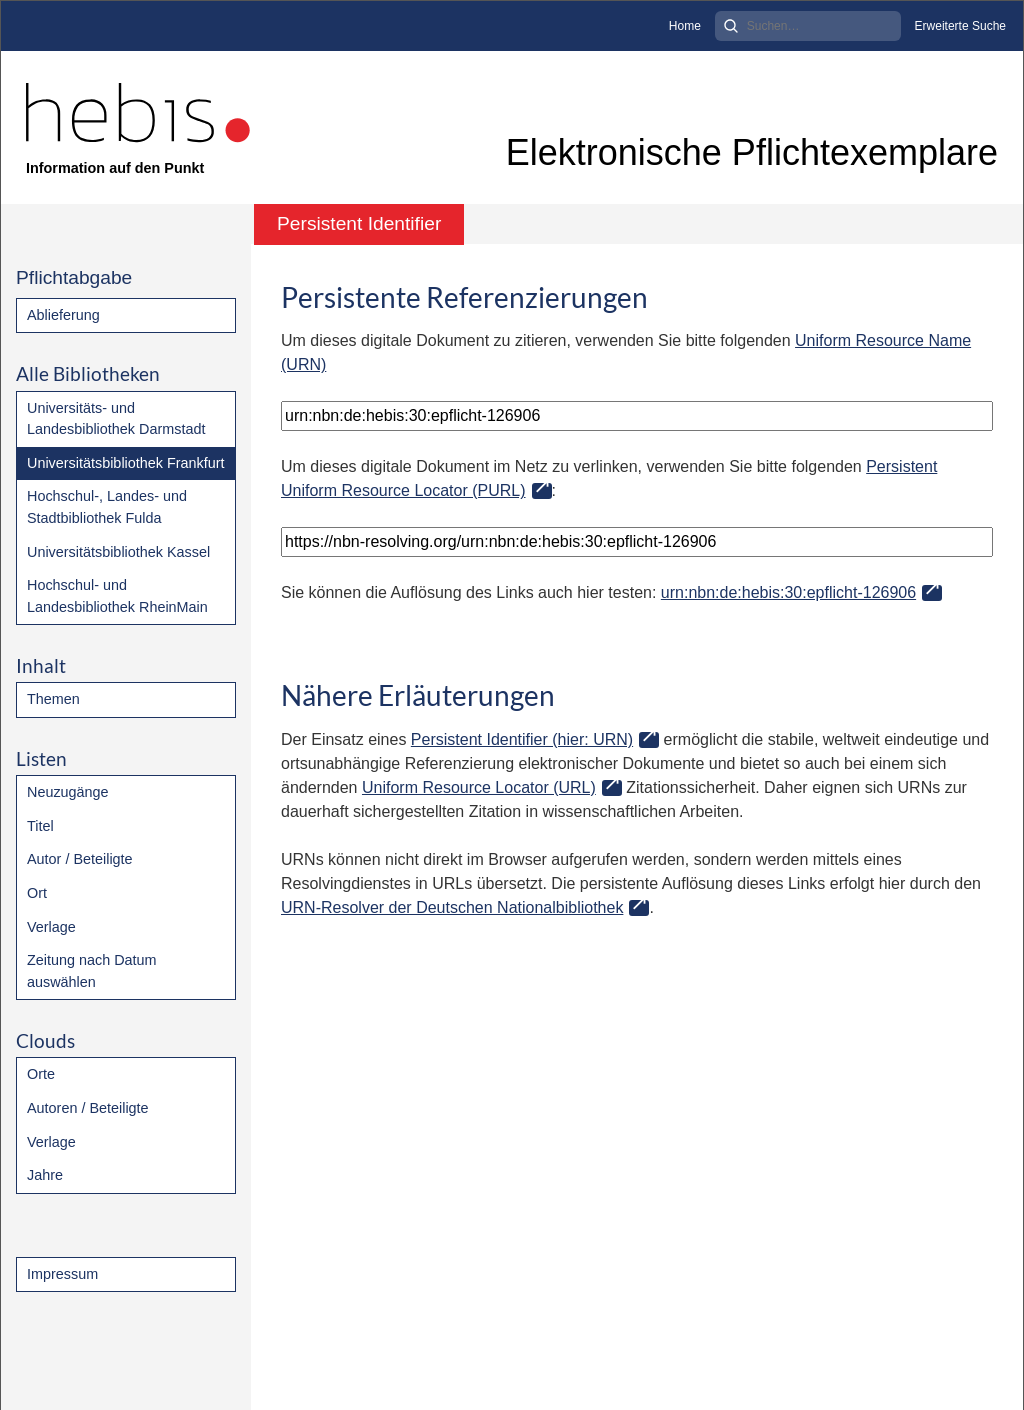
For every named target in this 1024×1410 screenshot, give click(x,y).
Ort (37, 893)
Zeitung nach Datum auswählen (92, 971)
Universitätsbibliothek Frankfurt (126, 463)
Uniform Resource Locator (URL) (479, 787)
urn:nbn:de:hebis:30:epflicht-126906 (788, 592)
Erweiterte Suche (960, 26)
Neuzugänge (68, 792)
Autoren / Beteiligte (88, 1108)
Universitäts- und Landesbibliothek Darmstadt (116, 419)
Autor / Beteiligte (80, 859)
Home (685, 26)
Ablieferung (63, 315)
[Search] (808, 26)
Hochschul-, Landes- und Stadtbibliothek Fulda (107, 507)
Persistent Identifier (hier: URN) (522, 739)
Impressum (62, 1274)
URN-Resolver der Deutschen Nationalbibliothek (452, 907)
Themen (53, 699)
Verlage (51, 927)
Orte (41, 1074)
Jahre (45, 1175)
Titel (40, 826)
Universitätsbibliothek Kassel (118, 552)
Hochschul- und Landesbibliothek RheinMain (117, 596)
